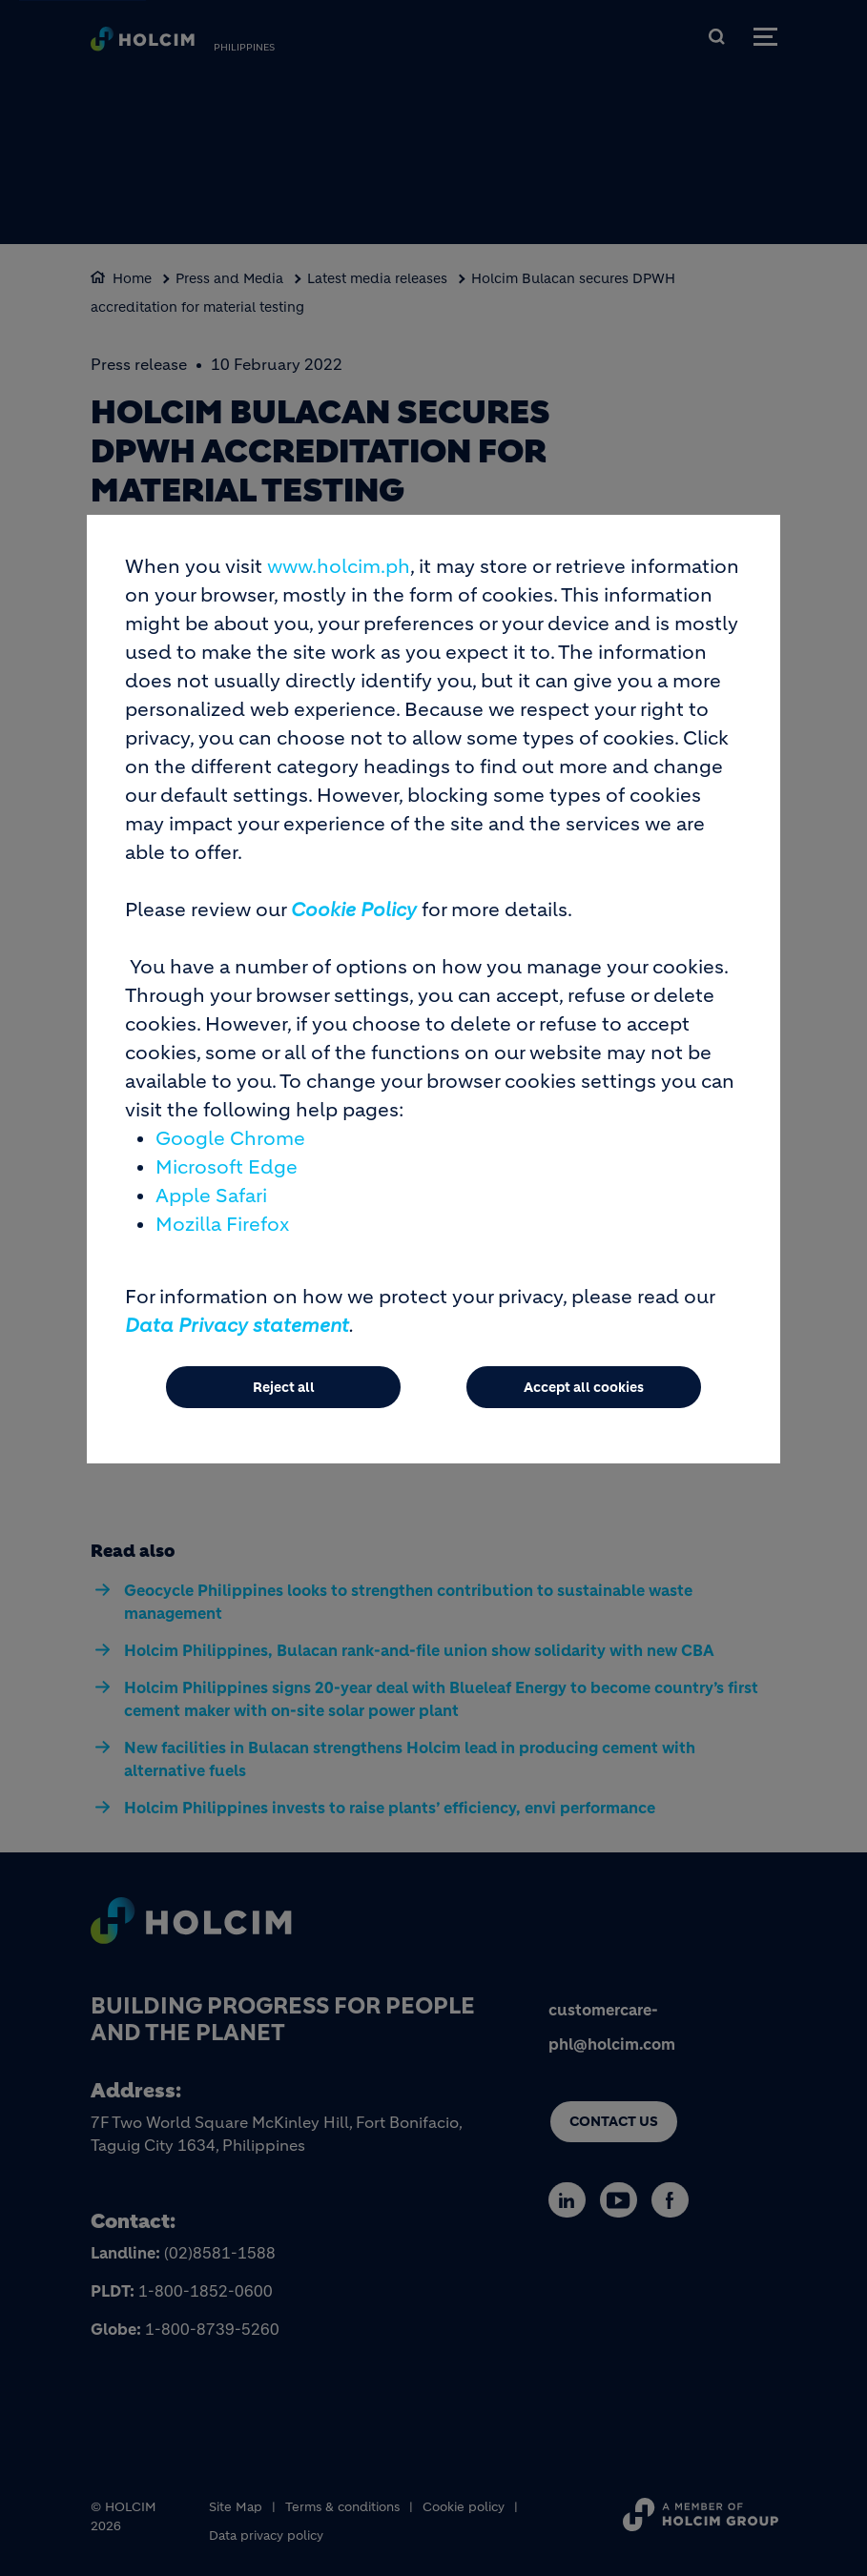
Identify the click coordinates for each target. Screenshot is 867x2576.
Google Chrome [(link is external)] (230, 1139)
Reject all (284, 1387)
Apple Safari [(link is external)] (211, 1196)
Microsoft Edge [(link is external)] (226, 1167)
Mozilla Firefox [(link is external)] (222, 1225)
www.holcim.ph (338, 567)
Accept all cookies (584, 1387)
